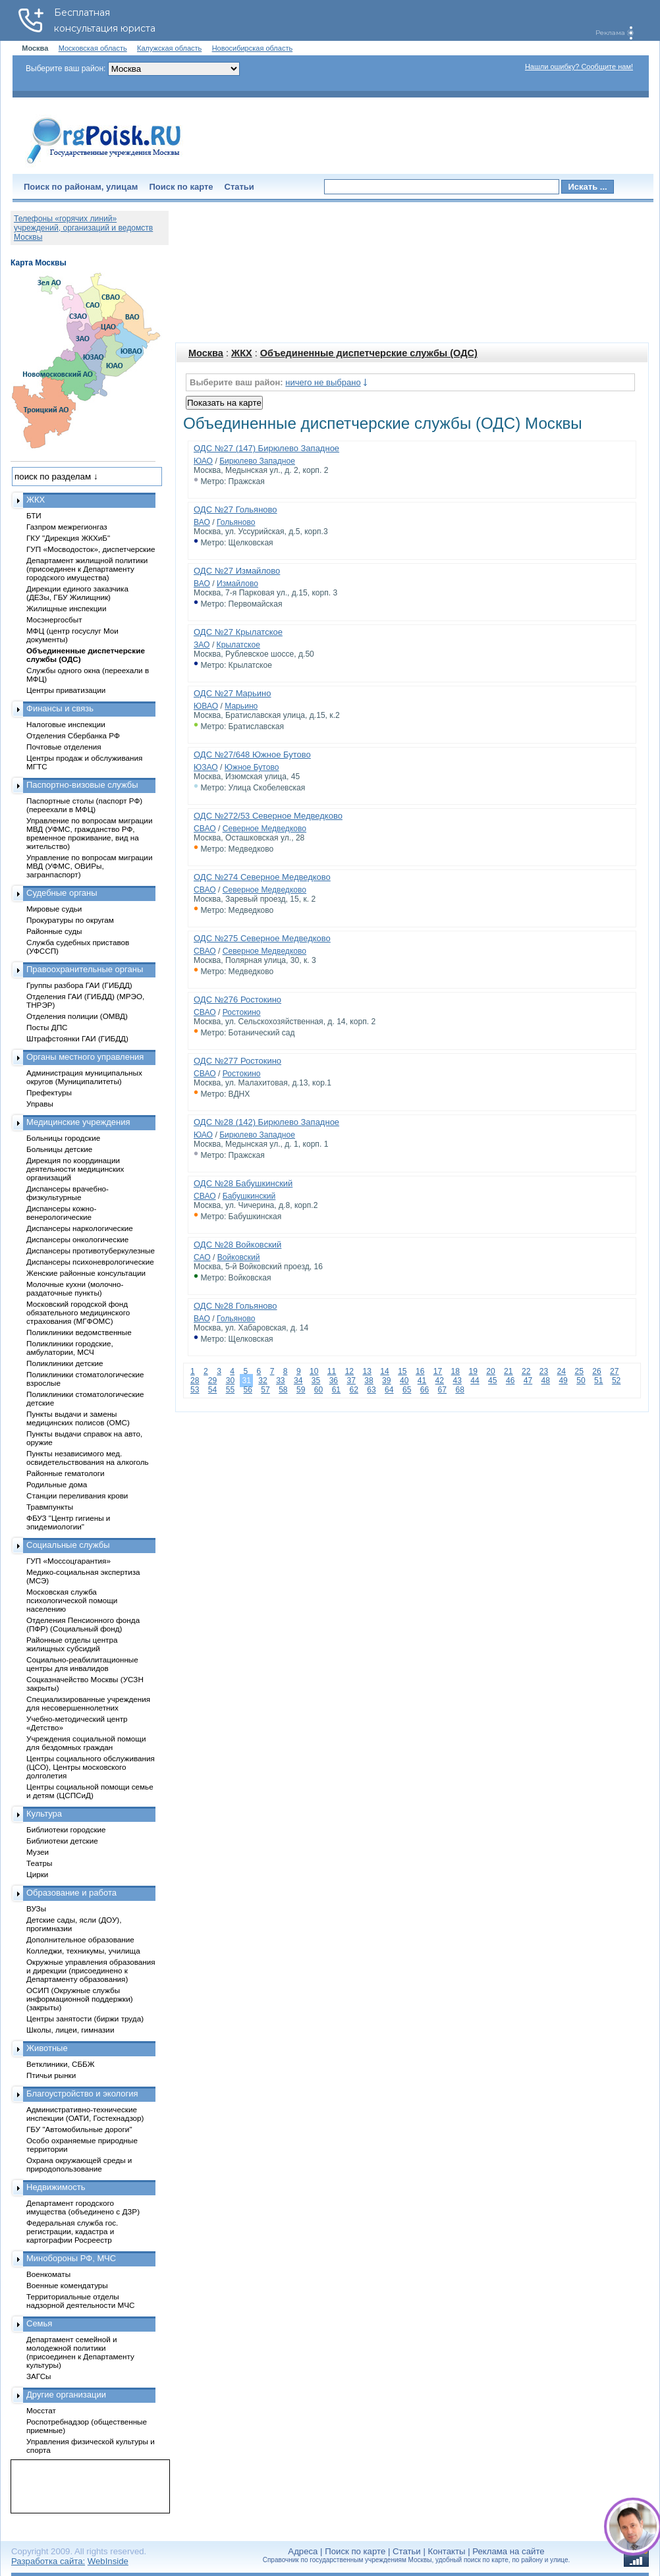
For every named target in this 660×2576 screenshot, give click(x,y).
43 (457, 1380)
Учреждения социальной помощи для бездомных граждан (86, 1742)
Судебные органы (61, 893)
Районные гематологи (65, 1473)
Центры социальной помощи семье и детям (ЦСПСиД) (89, 1790)
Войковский (238, 1257)
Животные (47, 2048)
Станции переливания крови (77, 1495)
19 (472, 1371)
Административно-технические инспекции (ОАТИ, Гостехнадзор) (85, 2113)
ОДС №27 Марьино (232, 693)
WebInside (108, 2561)
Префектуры (49, 1092)
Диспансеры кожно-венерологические (61, 1212)
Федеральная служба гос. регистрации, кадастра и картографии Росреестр (72, 2231)
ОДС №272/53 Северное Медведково (268, 816)
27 (614, 1371)
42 (439, 1380)
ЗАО (202, 644)
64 (389, 1389)
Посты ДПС (47, 1027)
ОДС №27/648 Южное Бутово (252, 754)
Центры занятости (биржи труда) (85, 2018)
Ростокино (242, 1012)
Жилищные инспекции (66, 608)
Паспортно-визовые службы (82, 785)
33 (280, 1380)
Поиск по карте (181, 187)
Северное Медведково (264, 828)
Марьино (241, 706)
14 (384, 1371)
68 (459, 1389)
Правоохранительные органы (84, 969)
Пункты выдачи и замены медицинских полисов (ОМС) (78, 1418)
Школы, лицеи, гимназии (70, 2029)
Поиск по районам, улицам (81, 187)
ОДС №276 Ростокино (237, 999)
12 (349, 1371)
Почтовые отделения (63, 746)
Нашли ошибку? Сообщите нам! (579, 66)
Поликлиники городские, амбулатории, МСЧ (69, 1347)
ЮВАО (206, 706)
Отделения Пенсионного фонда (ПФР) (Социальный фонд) (83, 1624)
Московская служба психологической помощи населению (71, 1600)
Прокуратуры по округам (70, 920)
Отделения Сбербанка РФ (73, 735)
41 (422, 1380)
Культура (44, 1814)
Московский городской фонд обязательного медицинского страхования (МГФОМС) (78, 1312)
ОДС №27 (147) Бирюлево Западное (266, 448)
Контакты (447, 2551)
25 (578, 1371)
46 (510, 1380)
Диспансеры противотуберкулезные (90, 1250)
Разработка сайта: (48, 2561)
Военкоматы (48, 2274)
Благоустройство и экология (82, 2093)
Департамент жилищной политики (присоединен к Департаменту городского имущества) (87, 569)
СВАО (205, 828)
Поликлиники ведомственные (79, 1332)
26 (596, 1371)
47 (528, 1380)
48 (545, 1380)
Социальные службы (68, 1545)
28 (194, 1380)
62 (353, 1389)
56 (247, 1389)
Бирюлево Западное (257, 461)
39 (386, 1380)
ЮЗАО (206, 767)
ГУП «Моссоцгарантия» (68, 1560)
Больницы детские (59, 1149)
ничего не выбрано (322, 382)
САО (202, 1257)
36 (333, 1380)
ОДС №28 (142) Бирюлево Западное (266, 1122)
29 (212, 1380)
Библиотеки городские (66, 1829)
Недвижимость (55, 2187)
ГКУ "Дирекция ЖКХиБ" (68, 538)
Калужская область (169, 48)
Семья (39, 2323)
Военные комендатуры (67, 2285)
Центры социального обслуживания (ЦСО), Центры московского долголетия (90, 1767)
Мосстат (41, 2410)
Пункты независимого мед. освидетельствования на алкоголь (87, 1457)
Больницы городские (63, 1138)
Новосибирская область (252, 48)
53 (194, 1389)
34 (298, 1380)
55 (230, 1389)
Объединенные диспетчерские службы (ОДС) (369, 353)
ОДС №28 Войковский (237, 1244)
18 (455, 1371)
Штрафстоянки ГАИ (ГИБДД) (77, 1038)
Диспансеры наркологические (79, 1228)
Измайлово (237, 583)
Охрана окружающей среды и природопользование (79, 2164)
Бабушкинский (249, 1196)
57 (265, 1389)
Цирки (37, 1874)
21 (508, 1371)
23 (543, 1371)
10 (314, 1371)
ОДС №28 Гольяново (235, 1306)
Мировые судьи (54, 908)
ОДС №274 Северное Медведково (262, 877)
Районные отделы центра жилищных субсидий (71, 1644)
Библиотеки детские (62, 1840)
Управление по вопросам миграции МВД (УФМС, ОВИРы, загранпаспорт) (89, 866)
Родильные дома (56, 1484)
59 (300, 1389)
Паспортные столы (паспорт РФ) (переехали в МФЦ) (84, 804)
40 (404, 1380)
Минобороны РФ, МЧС (71, 2258)
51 (598, 1380)
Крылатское (238, 644)
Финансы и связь (60, 708)
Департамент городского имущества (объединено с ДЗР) (83, 2207)
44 (474, 1380)
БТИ (33, 515)
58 (283, 1389)
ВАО (202, 522)
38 (368, 1380)
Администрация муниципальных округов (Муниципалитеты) (84, 1076)
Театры (39, 1863)
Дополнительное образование (80, 1939)
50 (580, 1380)
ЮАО (203, 461)
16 (420, 1371)
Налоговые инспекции (65, 724)
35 (316, 1380)
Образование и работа (71, 1893)
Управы (39, 1103)
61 (336, 1389)
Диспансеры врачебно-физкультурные (67, 1192)
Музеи (37, 1852)
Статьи (239, 187)
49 (563, 1380)
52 (616, 1380)
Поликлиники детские (64, 1363)
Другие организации (66, 2394)
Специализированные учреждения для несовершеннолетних (88, 1703)
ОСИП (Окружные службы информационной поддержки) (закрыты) (79, 1999)
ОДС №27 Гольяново (235, 509)
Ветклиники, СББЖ (60, 2064)
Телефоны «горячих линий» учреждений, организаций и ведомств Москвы (83, 228)
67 (442, 1389)
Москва (205, 353)
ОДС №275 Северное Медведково (262, 938)
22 (526, 1371)
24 (561, 1371)
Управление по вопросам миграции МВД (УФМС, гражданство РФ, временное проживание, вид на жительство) (89, 833)
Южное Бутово (252, 767)
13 (366, 1371)
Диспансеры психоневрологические (90, 1261)
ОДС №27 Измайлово (237, 571)
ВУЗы (36, 1908)
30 (230, 1380)
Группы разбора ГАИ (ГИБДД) (79, 985)
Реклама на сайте (508, 2551)
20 (490, 1371)
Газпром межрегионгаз (66, 526)
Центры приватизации (65, 690)
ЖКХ (241, 353)
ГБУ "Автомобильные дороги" (79, 2129)
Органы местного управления (85, 1057)
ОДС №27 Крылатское (238, 632)
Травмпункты (49, 1506)
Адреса (302, 2551)
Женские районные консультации (86, 1273)
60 (318, 1389)
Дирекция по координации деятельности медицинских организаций (75, 1169)
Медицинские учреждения (78, 1122)
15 (402, 1371)
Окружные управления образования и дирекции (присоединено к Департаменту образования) (90, 1970)
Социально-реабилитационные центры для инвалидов (82, 1663)
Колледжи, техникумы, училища (83, 1950)
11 (331, 1371)
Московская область (93, 48)
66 (424, 1389)
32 (262, 1380)
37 (350, 1380)
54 (212, 1389)
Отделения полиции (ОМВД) (77, 1016)
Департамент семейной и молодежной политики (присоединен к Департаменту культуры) (80, 2352)
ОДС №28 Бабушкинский (243, 1183)
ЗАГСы (38, 2376)
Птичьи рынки (51, 2075)
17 (437, 1371)
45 (492, 1380)
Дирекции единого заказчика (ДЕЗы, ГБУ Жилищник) (77, 592)
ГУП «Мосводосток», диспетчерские (90, 549)
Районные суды (54, 931)
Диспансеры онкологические (77, 1239)
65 (406, 1389)
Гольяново (236, 522)
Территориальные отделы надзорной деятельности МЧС (80, 2300)
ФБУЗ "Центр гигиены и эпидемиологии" (68, 1522)
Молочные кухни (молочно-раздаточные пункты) (74, 1288)
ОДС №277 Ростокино (237, 1061)
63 (371, 1389)
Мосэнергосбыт (54, 619)
